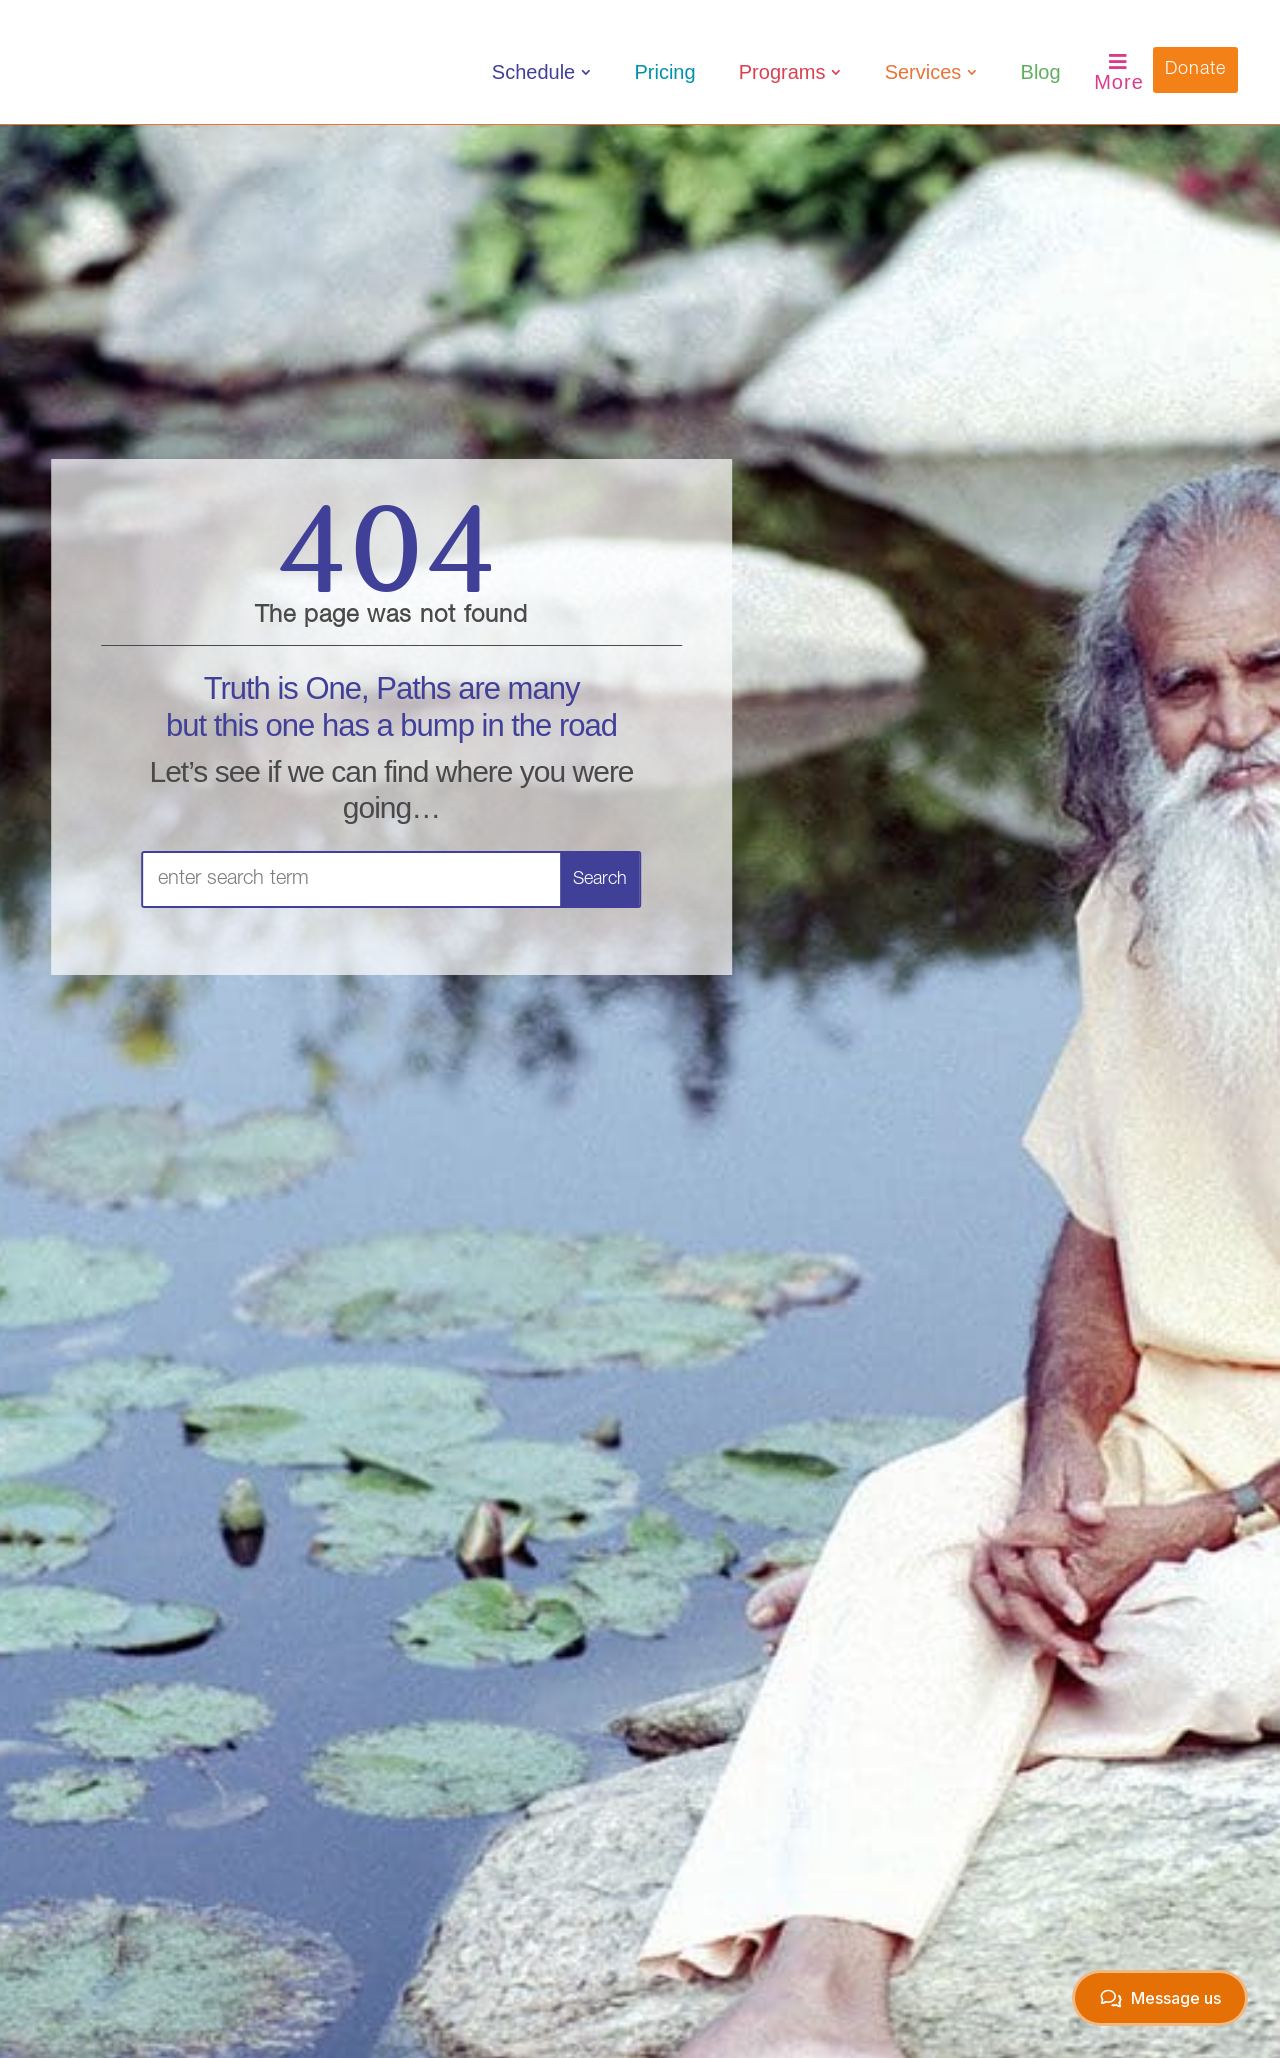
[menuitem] (541, 72)
